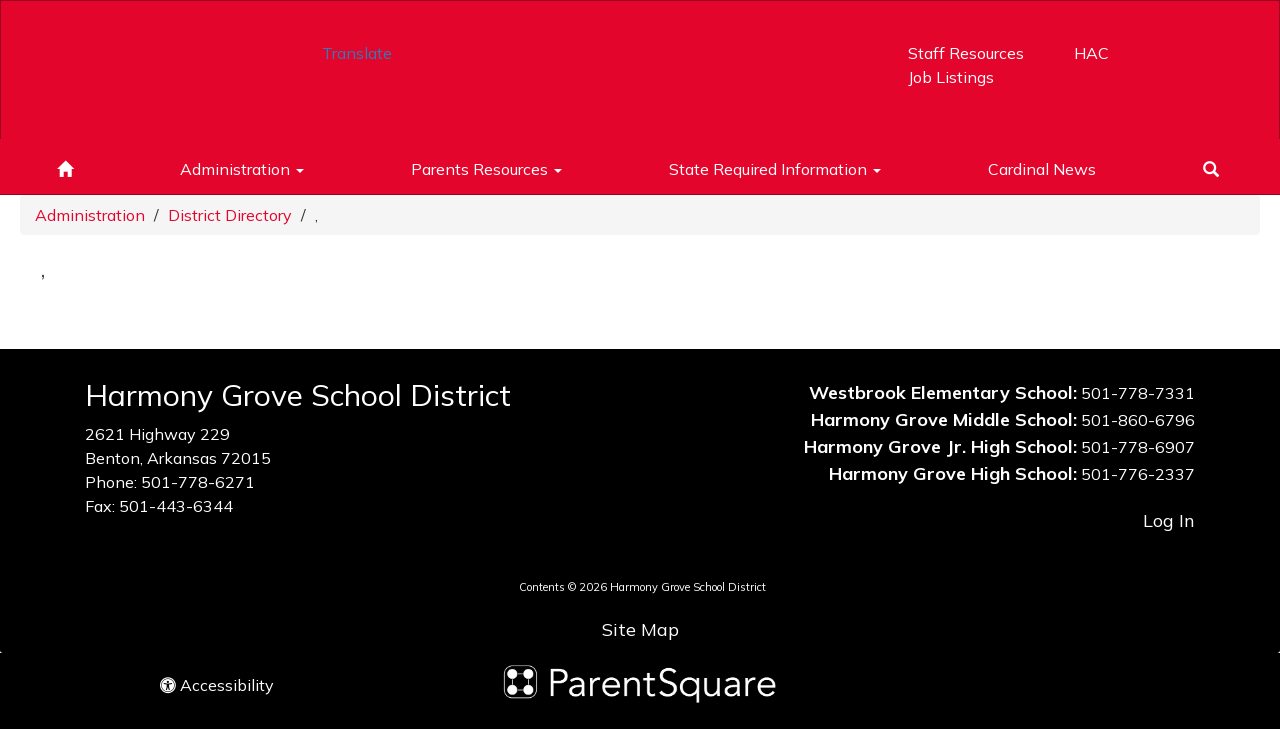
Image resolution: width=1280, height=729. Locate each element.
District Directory (230, 215)
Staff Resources (966, 53)
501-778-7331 (1138, 393)
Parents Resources (486, 169)
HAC (1091, 53)
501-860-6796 (1138, 420)
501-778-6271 (198, 482)
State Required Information (775, 169)
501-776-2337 (1138, 474)
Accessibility (217, 685)
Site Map (640, 629)
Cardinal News (1042, 169)
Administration (242, 169)
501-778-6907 (1138, 447)
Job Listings (951, 77)
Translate (357, 53)
